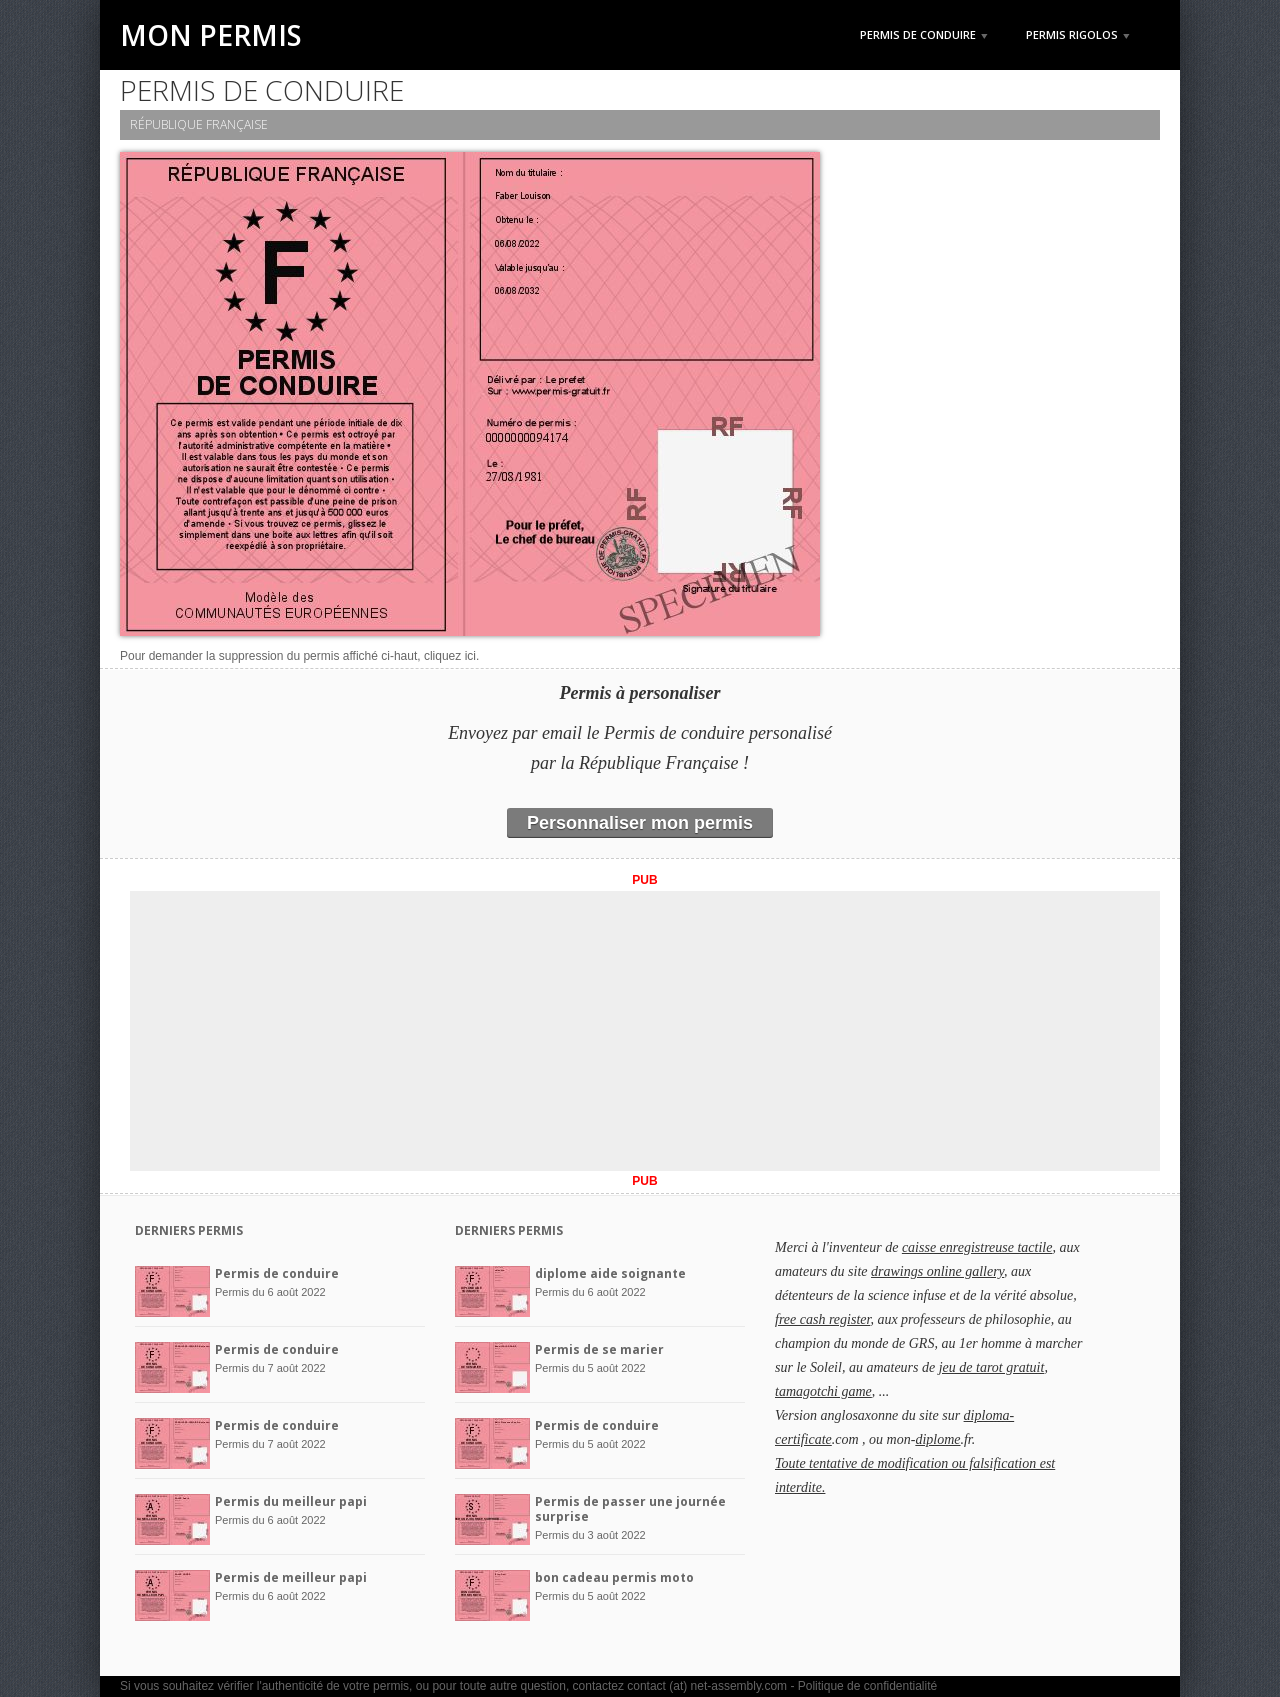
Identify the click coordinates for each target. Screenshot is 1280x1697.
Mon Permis (211, 35)
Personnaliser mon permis (640, 823)
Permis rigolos (1078, 34)
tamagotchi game (823, 1391)
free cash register (822, 1319)
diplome (937, 1439)
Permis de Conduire (924, 34)
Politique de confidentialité (867, 1686)
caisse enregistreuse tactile (977, 1247)
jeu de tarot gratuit (992, 1367)
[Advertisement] (645, 1031)
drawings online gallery (937, 1271)
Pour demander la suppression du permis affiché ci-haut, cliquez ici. (299, 656)
